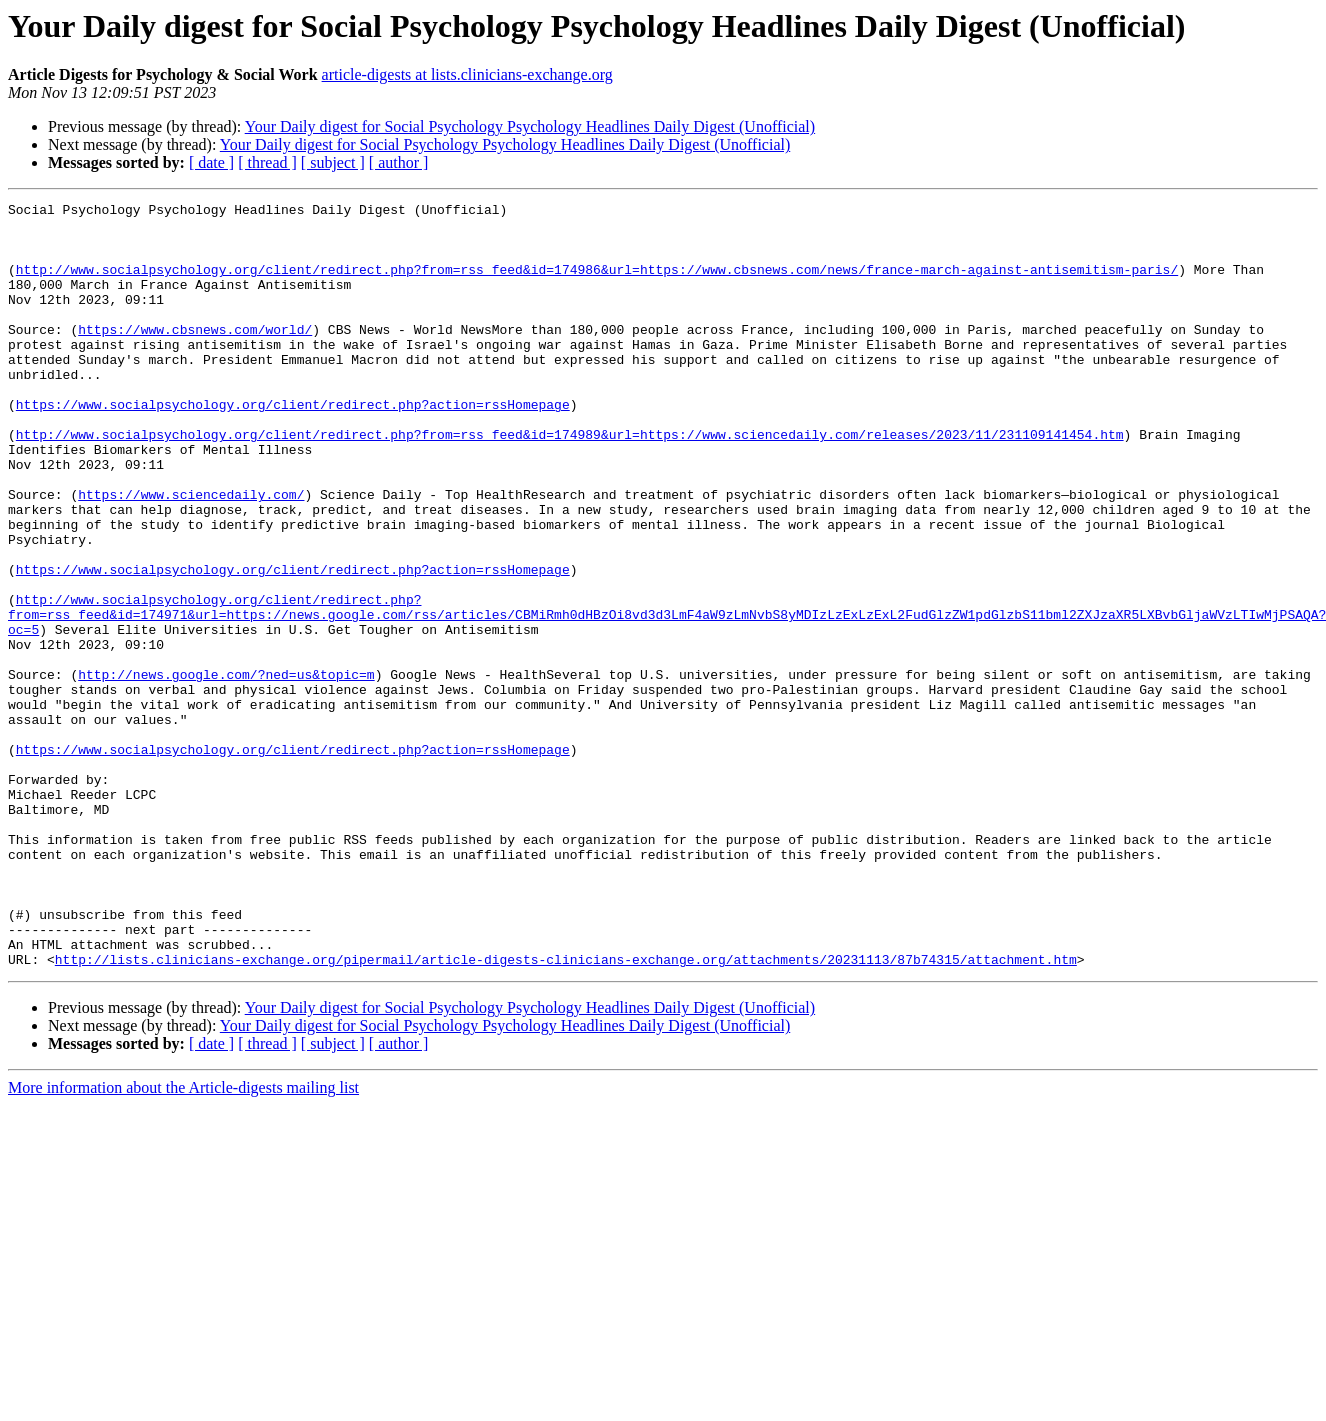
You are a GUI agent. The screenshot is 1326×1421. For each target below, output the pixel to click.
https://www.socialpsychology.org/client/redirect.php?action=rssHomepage (293, 446)
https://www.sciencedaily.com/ (191, 554)
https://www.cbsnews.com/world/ (195, 356)
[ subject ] (333, 162)
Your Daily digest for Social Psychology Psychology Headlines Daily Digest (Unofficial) (530, 126)
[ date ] (211, 162)
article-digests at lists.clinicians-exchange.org (467, 74)
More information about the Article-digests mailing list (183, 1240)
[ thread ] (267, 162)
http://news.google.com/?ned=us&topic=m (226, 770)
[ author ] (399, 162)
